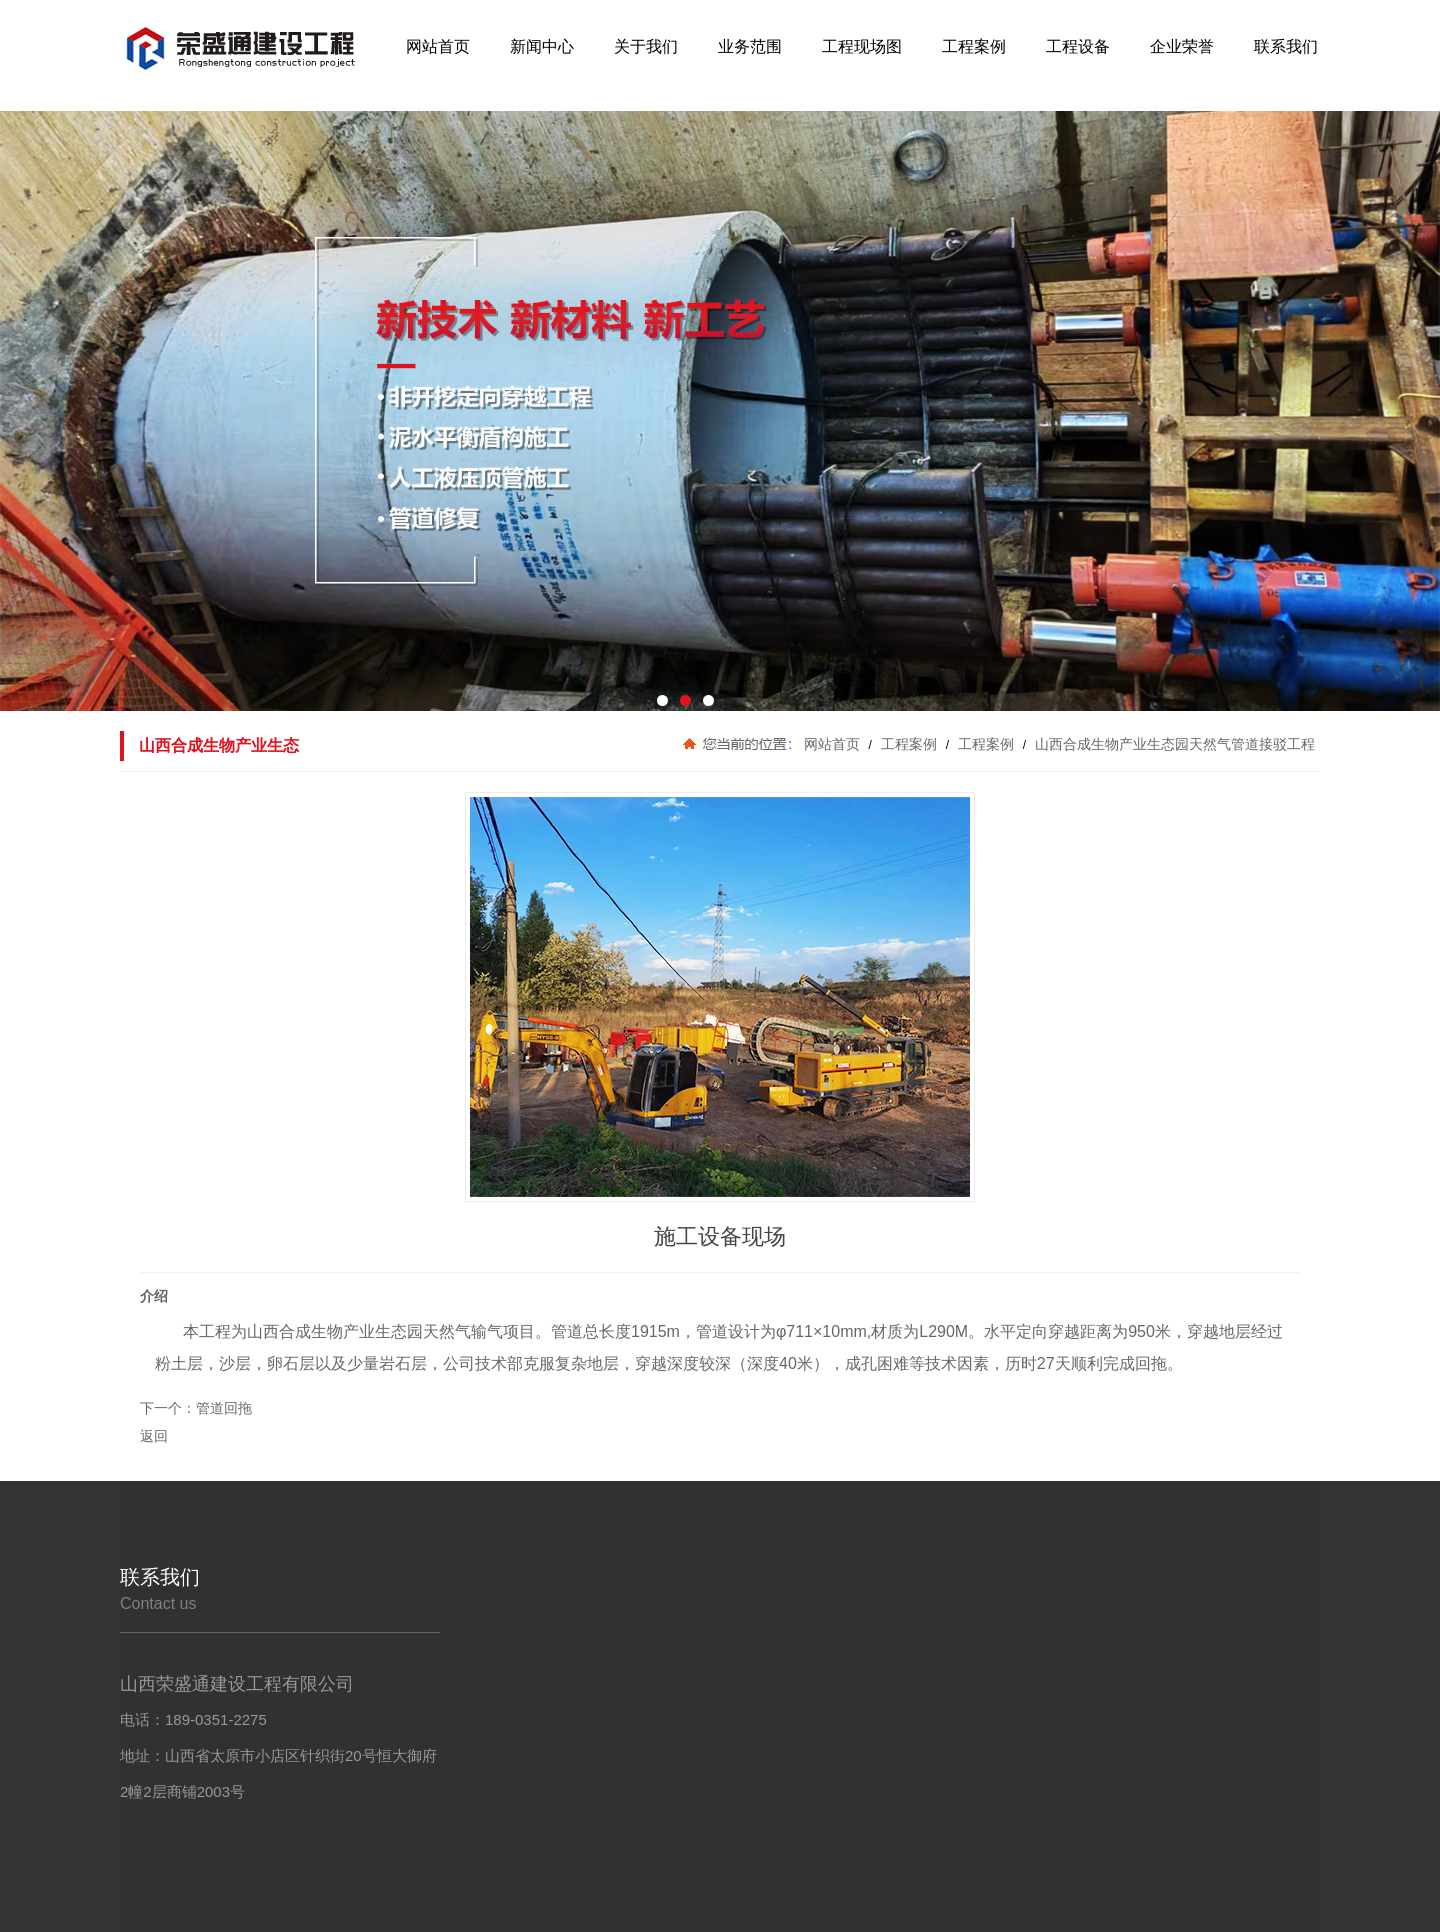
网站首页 (832, 744)
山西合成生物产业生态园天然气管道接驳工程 (1173, 744)
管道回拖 (224, 1408)
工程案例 (909, 744)
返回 (154, 1436)
